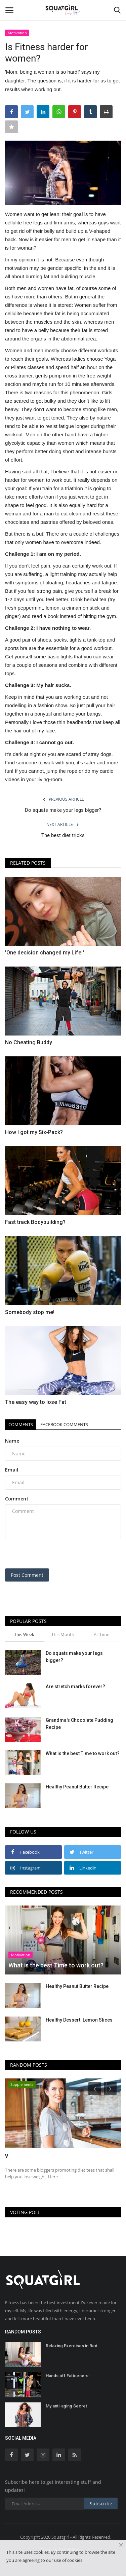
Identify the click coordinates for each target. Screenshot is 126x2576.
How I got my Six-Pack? (34, 1132)
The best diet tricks (63, 835)
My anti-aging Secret (66, 2405)
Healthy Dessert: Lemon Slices (79, 2020)
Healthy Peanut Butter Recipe (77, 1786)
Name (12, 1441)
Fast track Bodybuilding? (35, 1222)
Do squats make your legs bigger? (63, 810)
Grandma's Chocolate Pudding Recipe (79, 1723)
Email (11, 1469)
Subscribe (101, 2503)
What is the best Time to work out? (83, 1753)
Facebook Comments (64, 1424)
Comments (20, 1424)
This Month (62, 1634)
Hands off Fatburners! (68, 2375)
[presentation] (47, 1554)
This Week (24, 1634)
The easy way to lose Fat (35, 1402)
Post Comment (27, 1575)
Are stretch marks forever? (75, 1686)
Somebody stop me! (29, 1312)
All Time (101, 1634)
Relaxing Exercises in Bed (71, 2345)
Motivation (17, 32)
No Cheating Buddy (28, 1042)
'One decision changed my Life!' (44, 952)
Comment (17, 1498)
